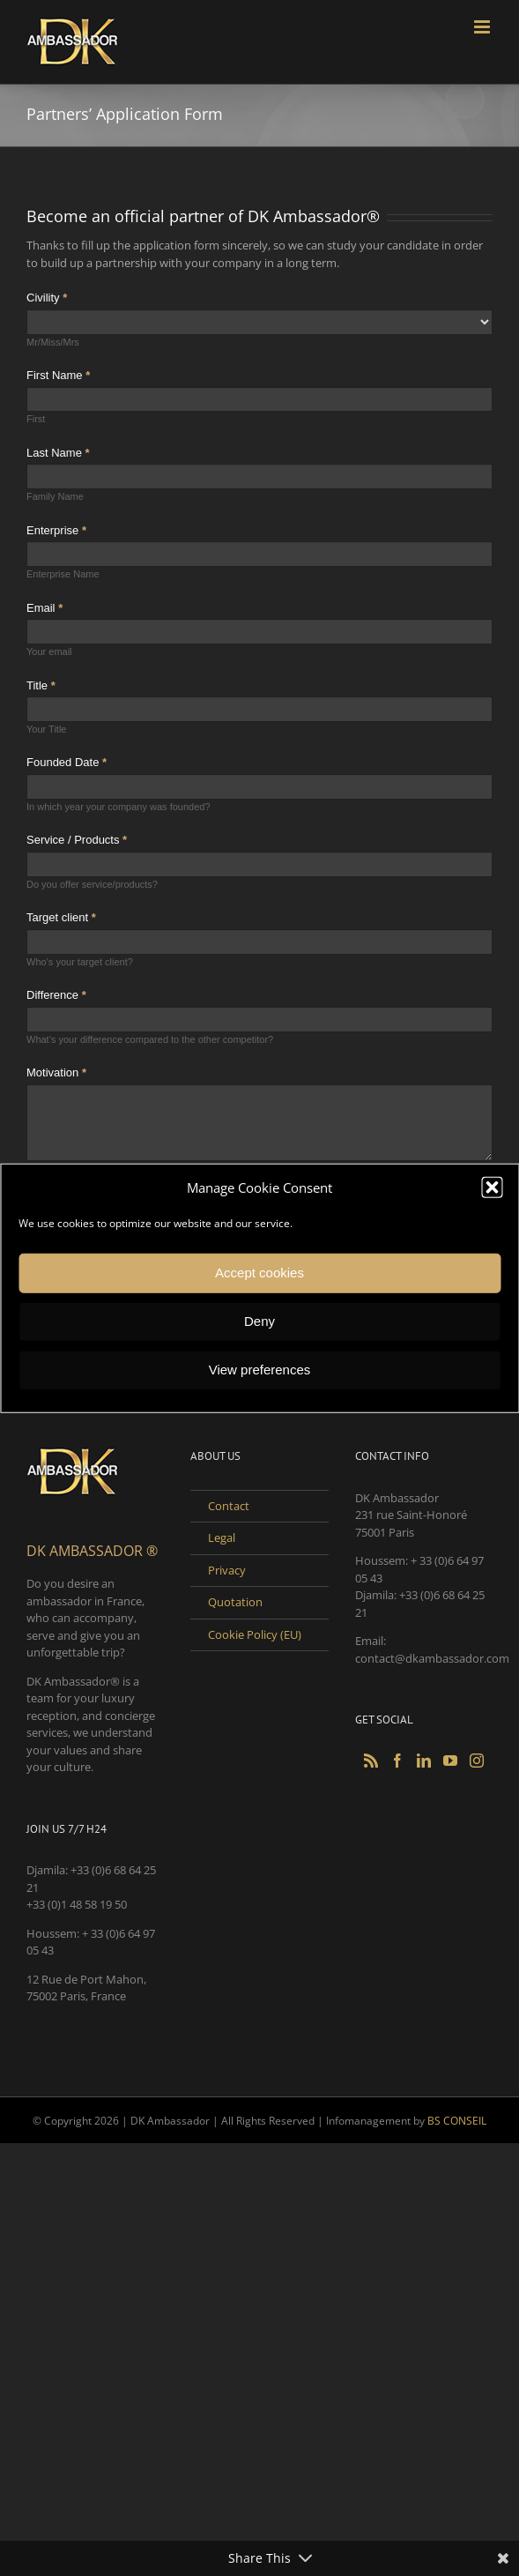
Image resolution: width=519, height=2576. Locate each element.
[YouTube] (450, 1760)
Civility (46, 297)
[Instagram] (477, 1760)
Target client (61, 917)
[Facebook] (397, 1760)
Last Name (58, 452)
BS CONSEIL (456, 2120)
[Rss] (371, 1760)
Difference (56, 994)
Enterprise (56, 530)
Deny (259, 1321)
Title (41, 685)
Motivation (56, 1072)
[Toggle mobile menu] (483, 27)
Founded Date (66, 762)
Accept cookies (259, 1272)
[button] (491, 1187)
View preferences (260, 1369)
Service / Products (76, 839)
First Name (58, 375)
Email (44, 607)
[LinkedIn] (424, 1760)
